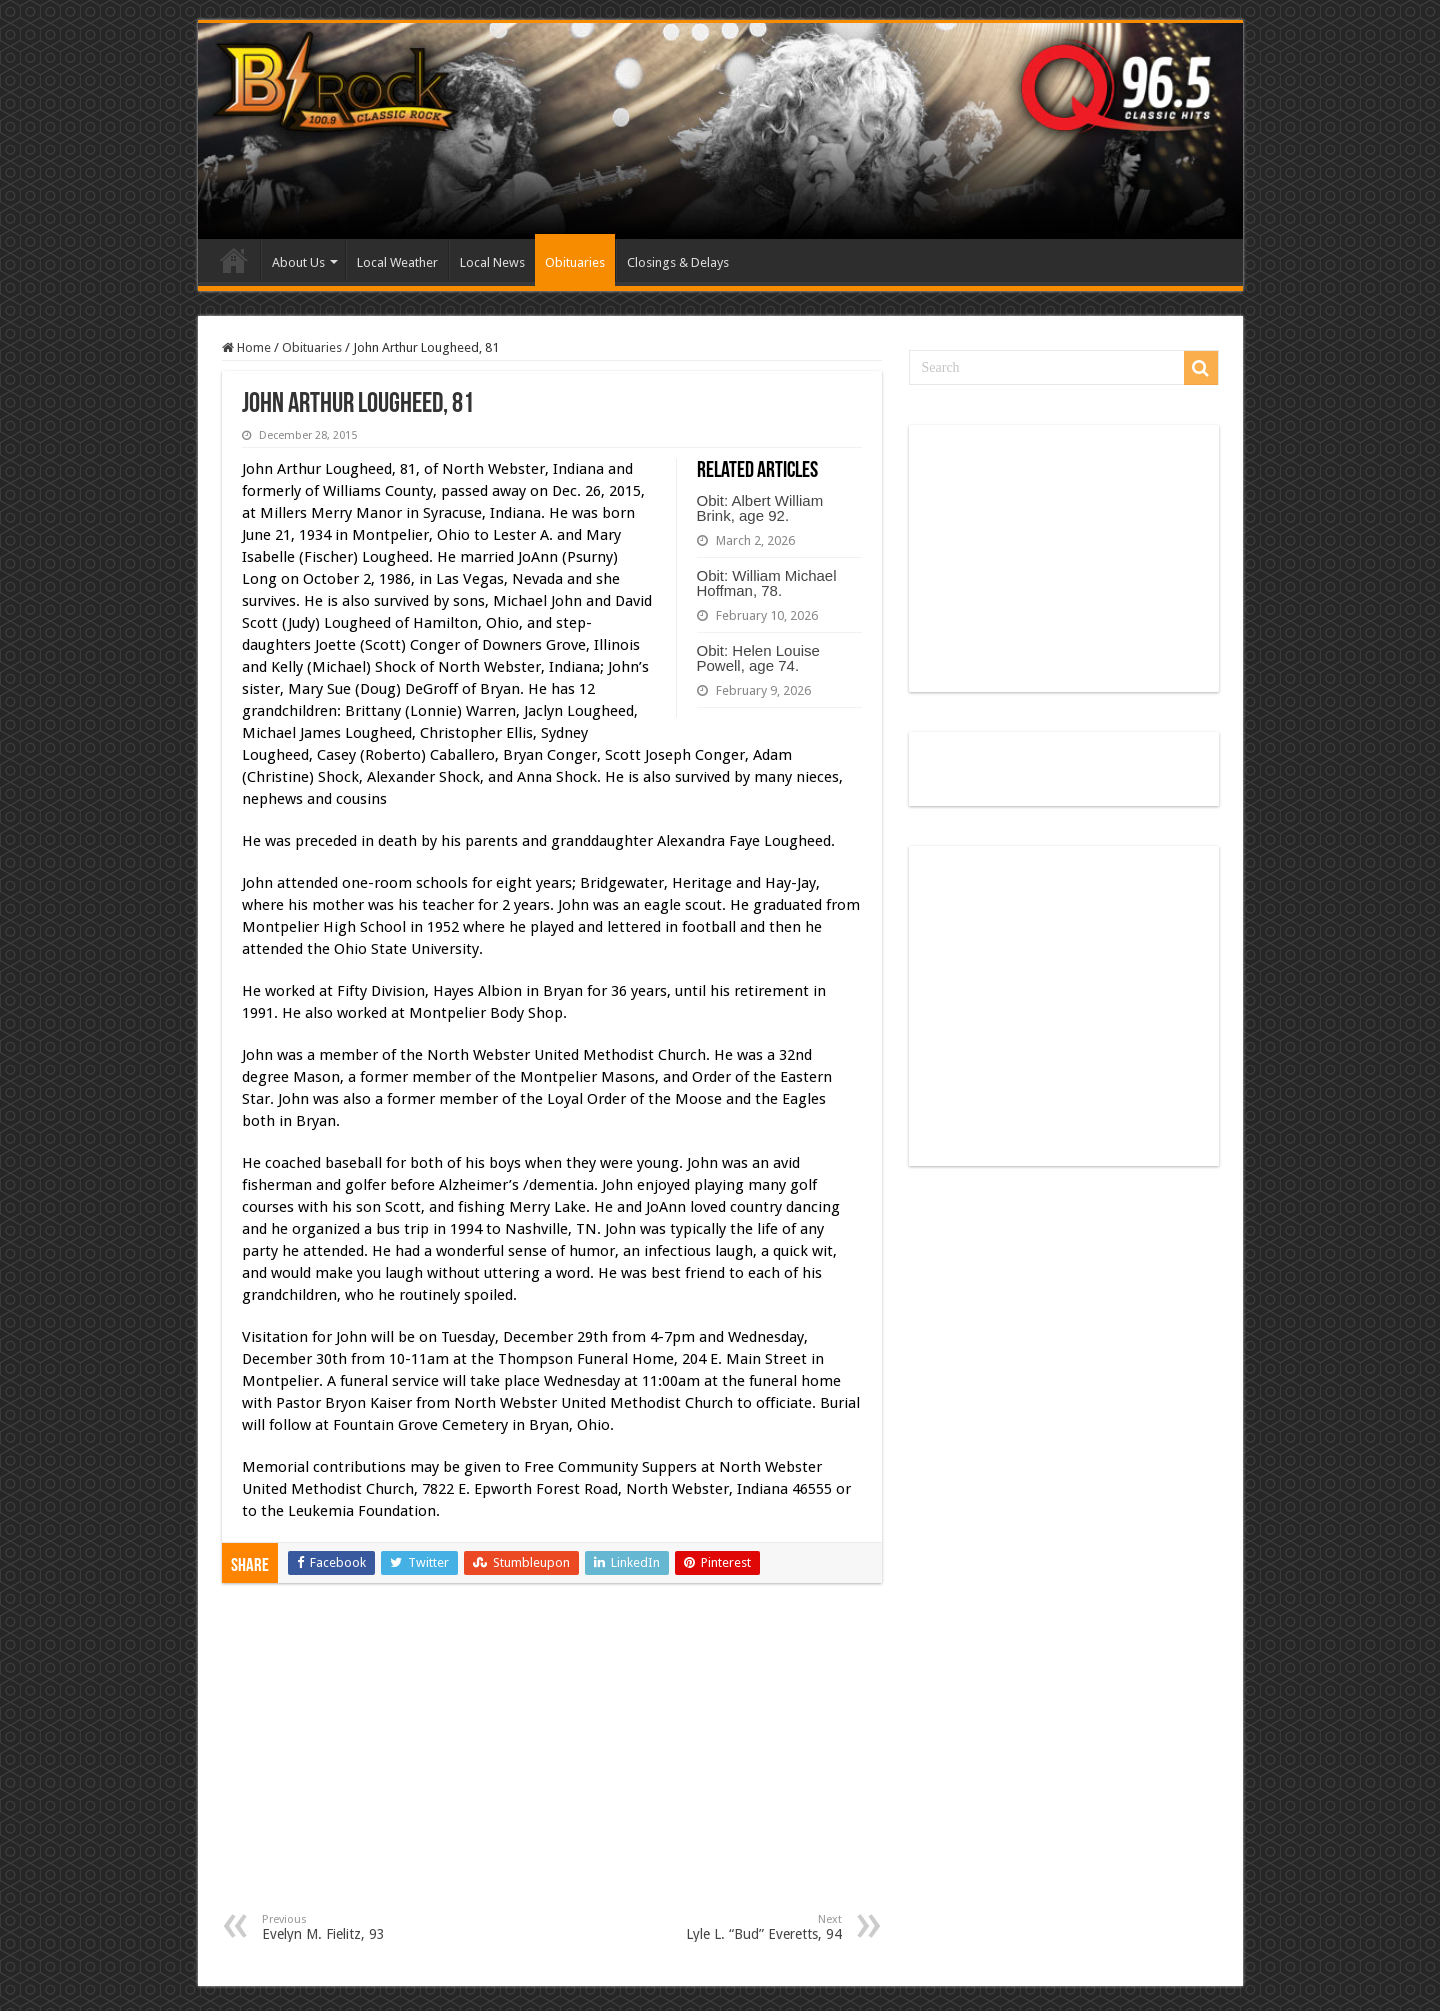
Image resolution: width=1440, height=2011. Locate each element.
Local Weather (397, 262)
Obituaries (575, 262)
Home (234, 260)
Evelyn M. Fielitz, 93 (364, 1927)
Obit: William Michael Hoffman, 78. (767, 583)
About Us (298, 262)
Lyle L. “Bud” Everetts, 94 (739, 1927)
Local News (492, 262)
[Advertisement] (552, 1763)
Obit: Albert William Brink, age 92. (760, 508)
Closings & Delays (678, 262)
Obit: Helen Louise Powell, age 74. (758, 658)
